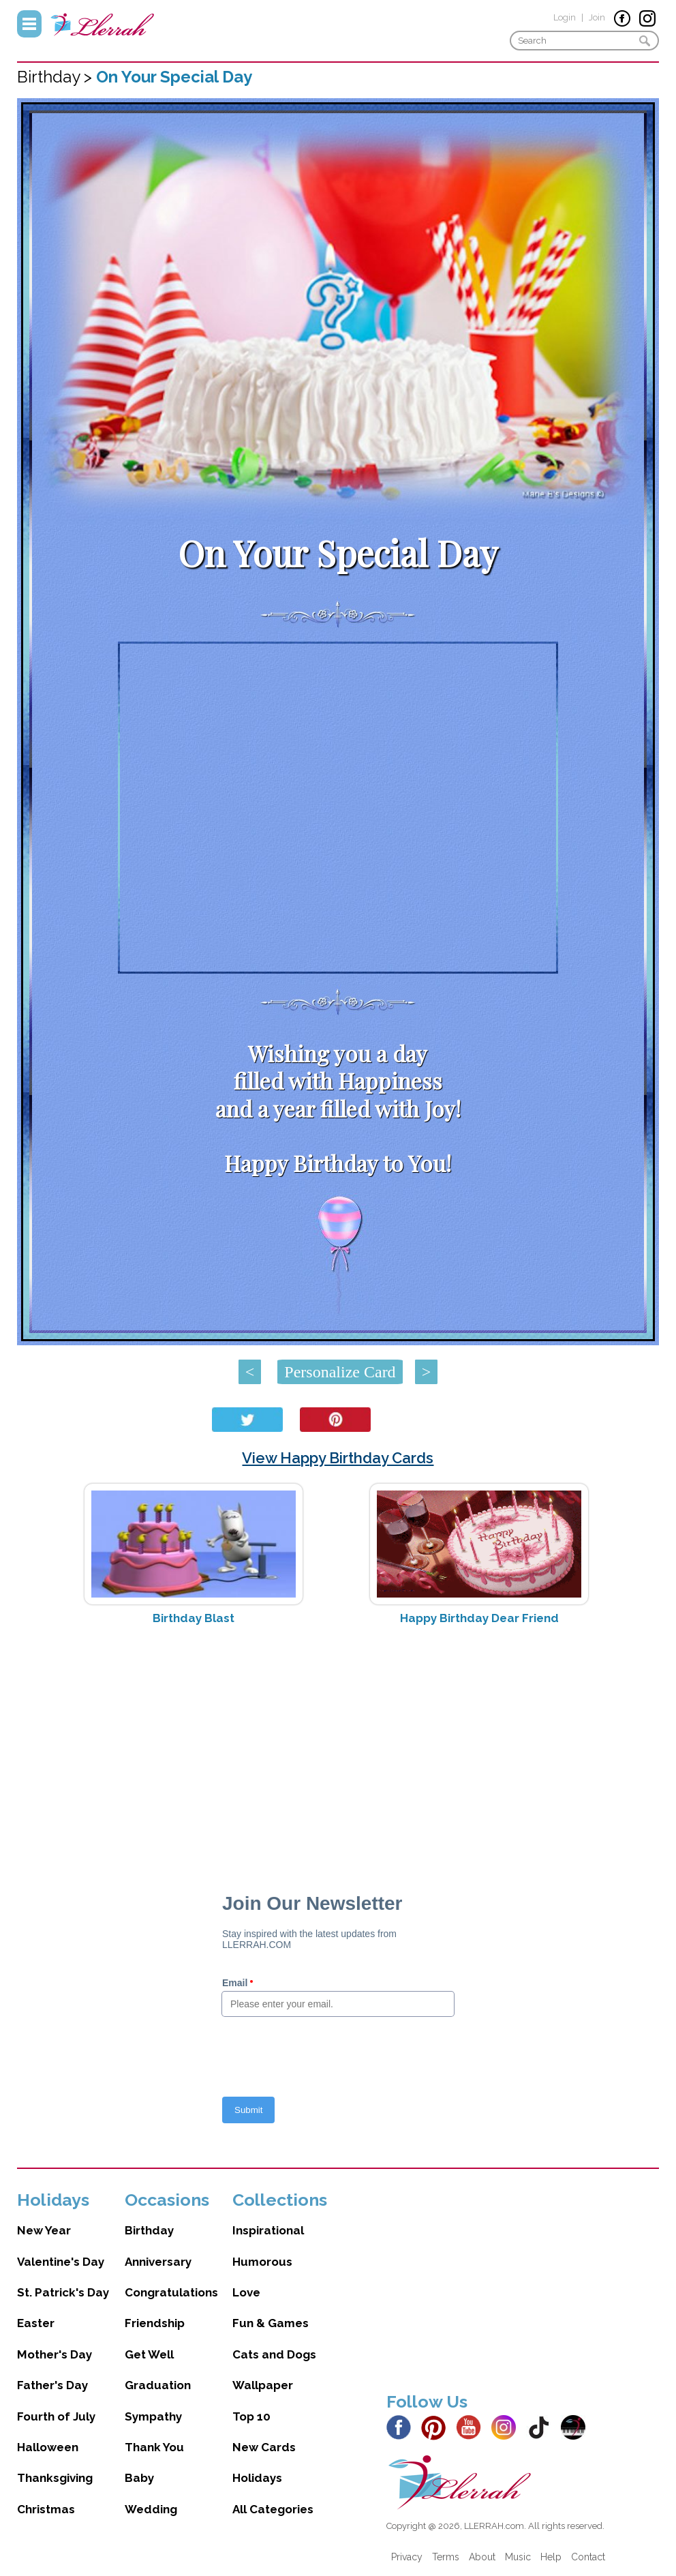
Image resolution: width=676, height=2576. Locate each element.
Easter (36, 2323)
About (482, 2556)
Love (246, 2292)
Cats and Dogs (274, 2354)
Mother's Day (54, 2354)
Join (597, 17)
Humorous (262, 2261)
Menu (29, 24)
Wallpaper (262, 2385)
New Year (44, 2230)
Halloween (47, 2447)
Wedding (151, 2509)
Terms (445, 2556)
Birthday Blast (193, 1618)
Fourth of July (56, 2416)
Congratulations (171, 2292)
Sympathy (153, 2416)
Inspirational (268, 2230)
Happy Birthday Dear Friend (479, 1618)
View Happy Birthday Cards (337, 1458)
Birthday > (56, 77)
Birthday (149, 2230)
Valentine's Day (60, 2261)
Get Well (149, 2354)
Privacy (406, 2556)
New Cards (264, 2447)
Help (551, 2556)
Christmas (46, 2509)
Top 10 (251, 2416)
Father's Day (52, 2385)
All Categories (272, 2509)
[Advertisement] (338, 1744)
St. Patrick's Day (63, 2292)
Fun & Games (270, 2323)
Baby (139, 2478)
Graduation (158, 2385)
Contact (588, 2556)
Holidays (257, 2478)
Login (564, 17)
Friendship (155, 2323)
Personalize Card (339, 1372)
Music (518, 2556)
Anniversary (158, 2261)
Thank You (154, 2447)
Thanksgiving (55, 2478)
